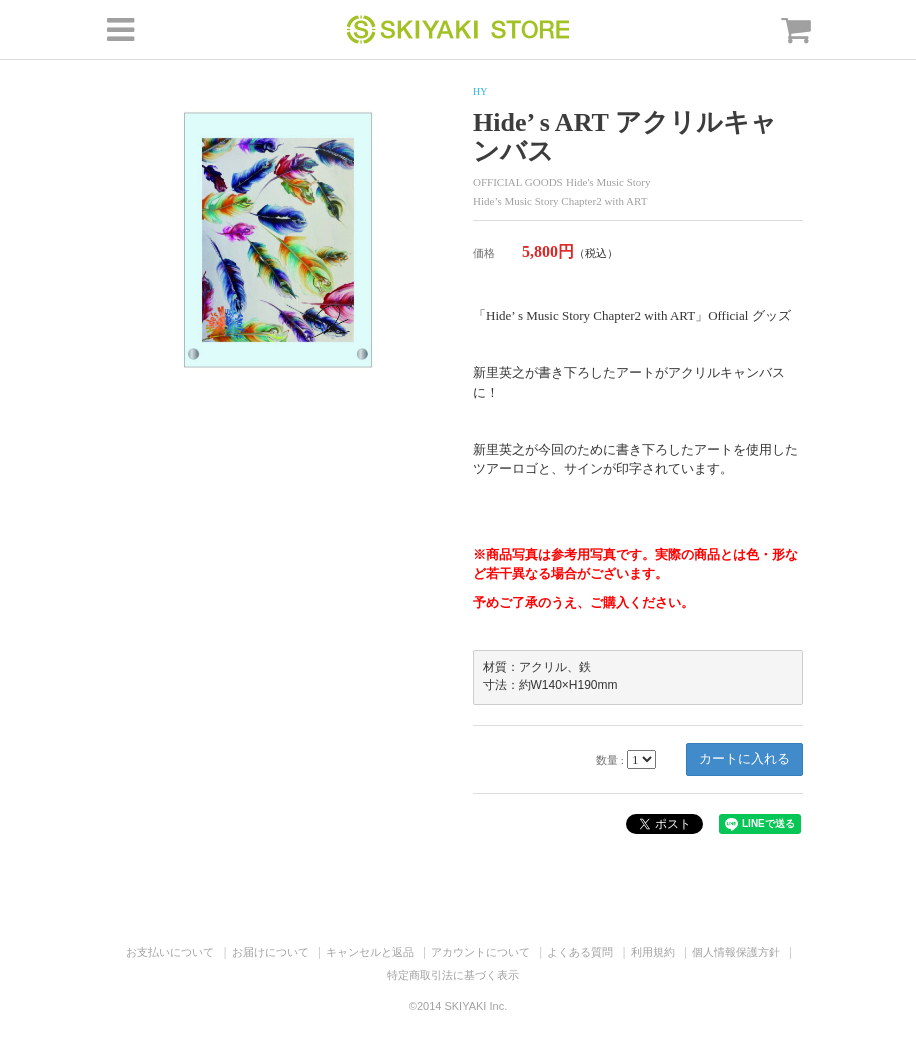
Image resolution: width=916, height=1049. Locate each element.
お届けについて (270, 952)
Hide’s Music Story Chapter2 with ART (560, 201)
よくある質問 (580, 952)
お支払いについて (170, 952)
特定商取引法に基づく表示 (453, 975)
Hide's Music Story (608, 182)
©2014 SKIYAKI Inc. (458, 1006)
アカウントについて (480, 952)
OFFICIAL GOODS (518, 182)
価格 (484, 253)
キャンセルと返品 (370, 952)
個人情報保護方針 (736, 952)
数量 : (610, 760)
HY (480, 91)
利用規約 (653, 952)
